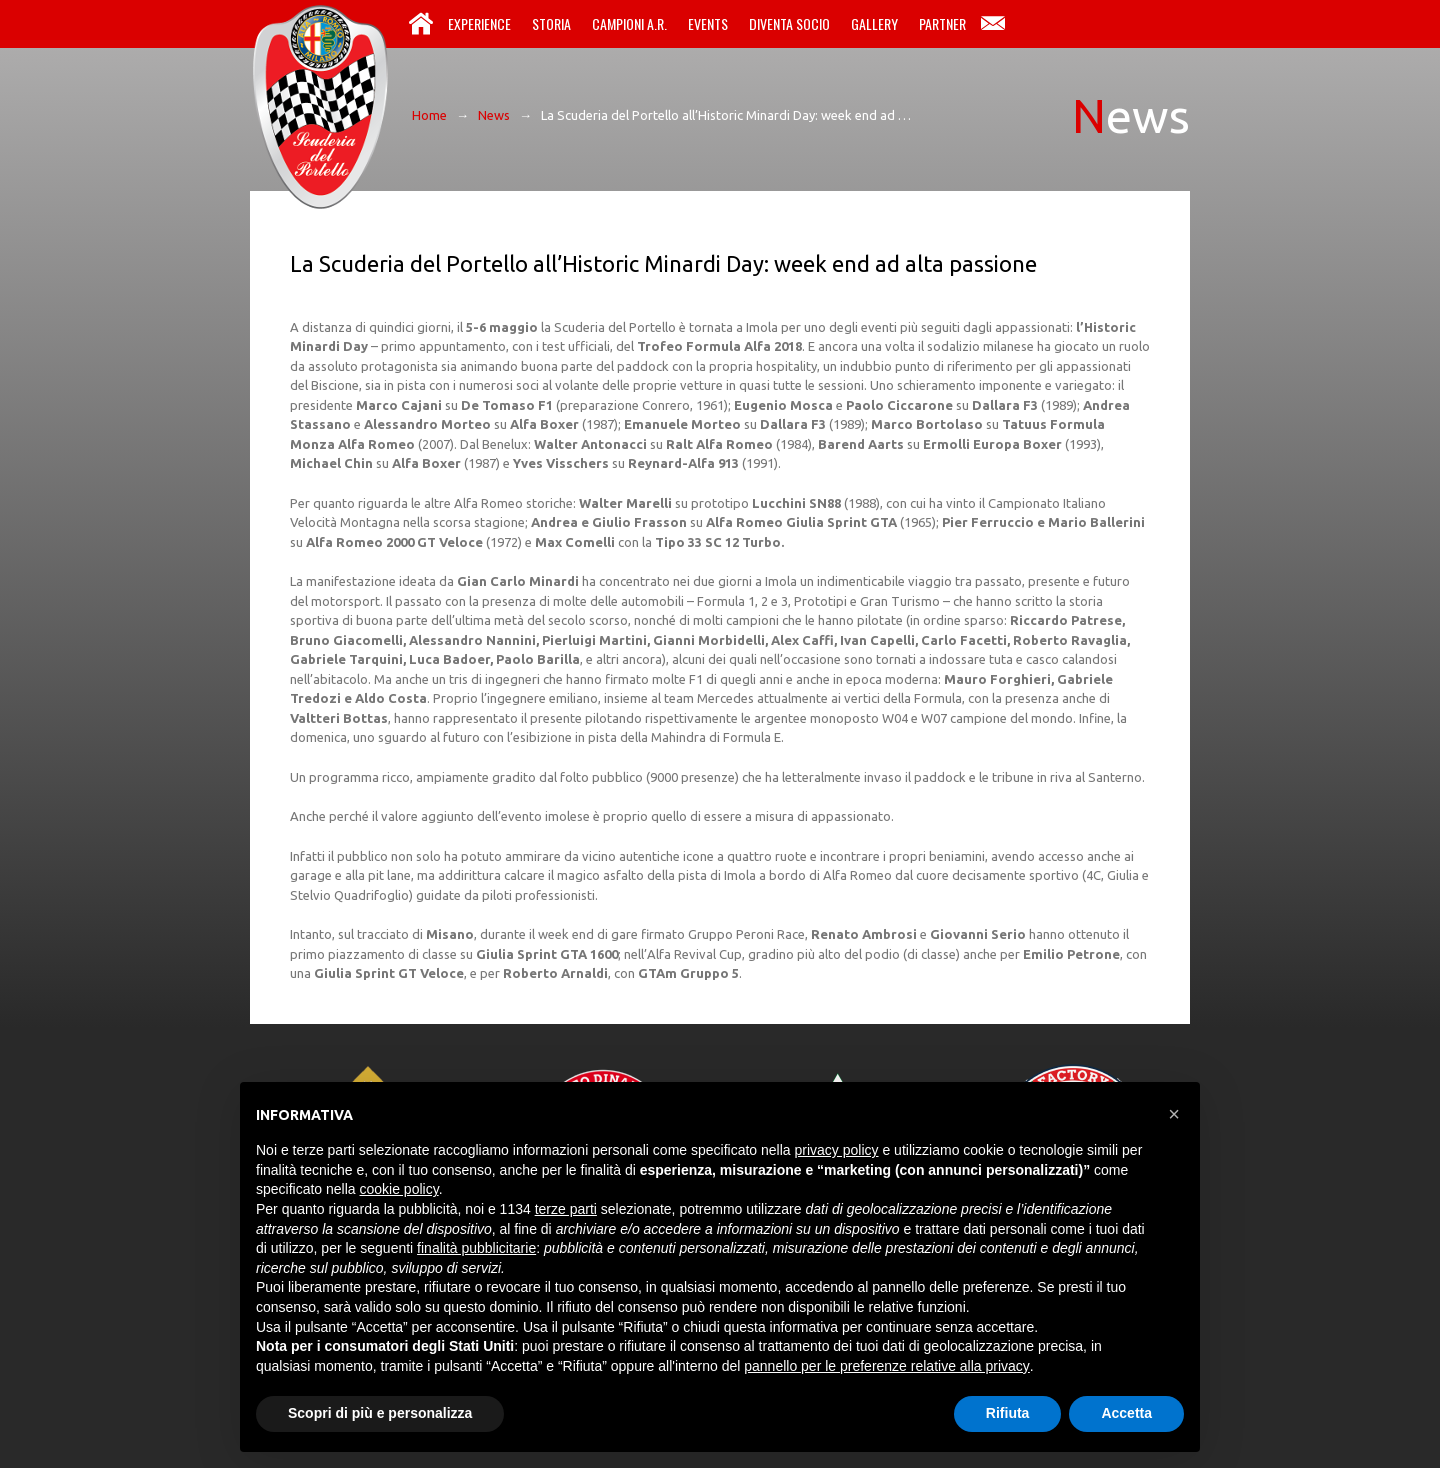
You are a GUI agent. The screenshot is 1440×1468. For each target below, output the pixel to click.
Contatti (993, 24)
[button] (1174, 1114)
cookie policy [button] (399, 1189)
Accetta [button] (1126, 1413)
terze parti (566, 1209)
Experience (479, 23)
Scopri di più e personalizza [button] (380, 1413)
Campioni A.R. (629, 23)
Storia (551, 23)
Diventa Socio (789, 23)
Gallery (874, 23)
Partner (942, 23)
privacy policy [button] (837, 1150)
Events (708, 23)
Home (421, 24)
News (494, 115)
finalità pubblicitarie (476, 1248)
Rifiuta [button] (1008, 1413)
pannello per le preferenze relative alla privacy (887, 1366)
